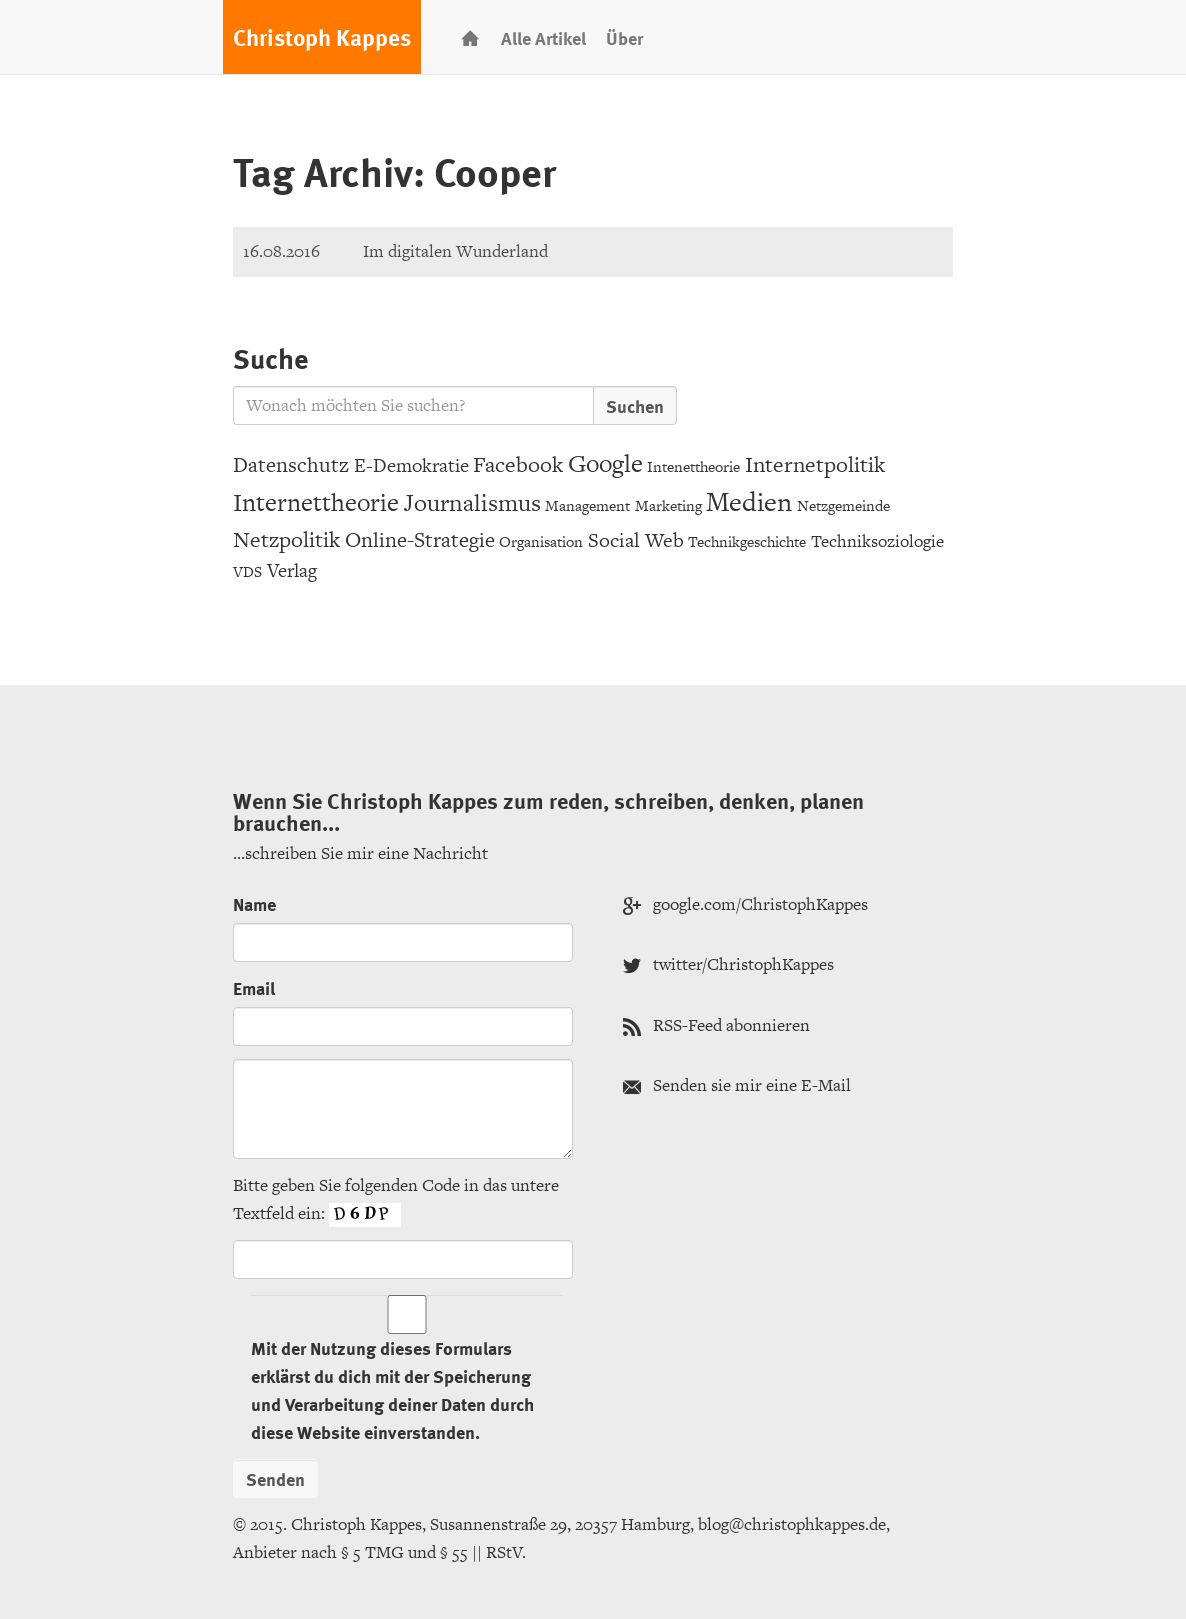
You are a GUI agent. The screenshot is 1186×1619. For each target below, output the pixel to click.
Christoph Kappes (322, 37)
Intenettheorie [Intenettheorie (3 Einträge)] (693, 466)
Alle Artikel (543, 37)
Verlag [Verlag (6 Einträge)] (292, 570)
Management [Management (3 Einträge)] (587, 505)
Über (624, 37)
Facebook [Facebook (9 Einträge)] (518, 464)
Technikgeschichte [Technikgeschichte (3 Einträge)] (747, 541)
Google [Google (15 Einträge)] (605, 463)
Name (254, 903)
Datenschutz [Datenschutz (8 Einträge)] (291, 464)
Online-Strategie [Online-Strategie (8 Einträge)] (420, 539)
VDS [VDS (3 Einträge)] (247, 571)
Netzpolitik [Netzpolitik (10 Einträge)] (286, 539)
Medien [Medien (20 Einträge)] (749, 501)
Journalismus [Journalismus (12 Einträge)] (472, 502)
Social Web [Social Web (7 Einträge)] (636, 540)
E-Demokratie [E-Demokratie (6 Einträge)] (411, 465)
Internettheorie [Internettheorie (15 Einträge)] (316, 502)
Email (254, 987)
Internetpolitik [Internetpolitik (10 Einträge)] (815, 464)
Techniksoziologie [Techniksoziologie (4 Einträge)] (877, 541)
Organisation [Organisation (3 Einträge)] (541, 541)
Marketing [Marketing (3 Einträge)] (668, 505)
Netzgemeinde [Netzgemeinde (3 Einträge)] (843, 505)
